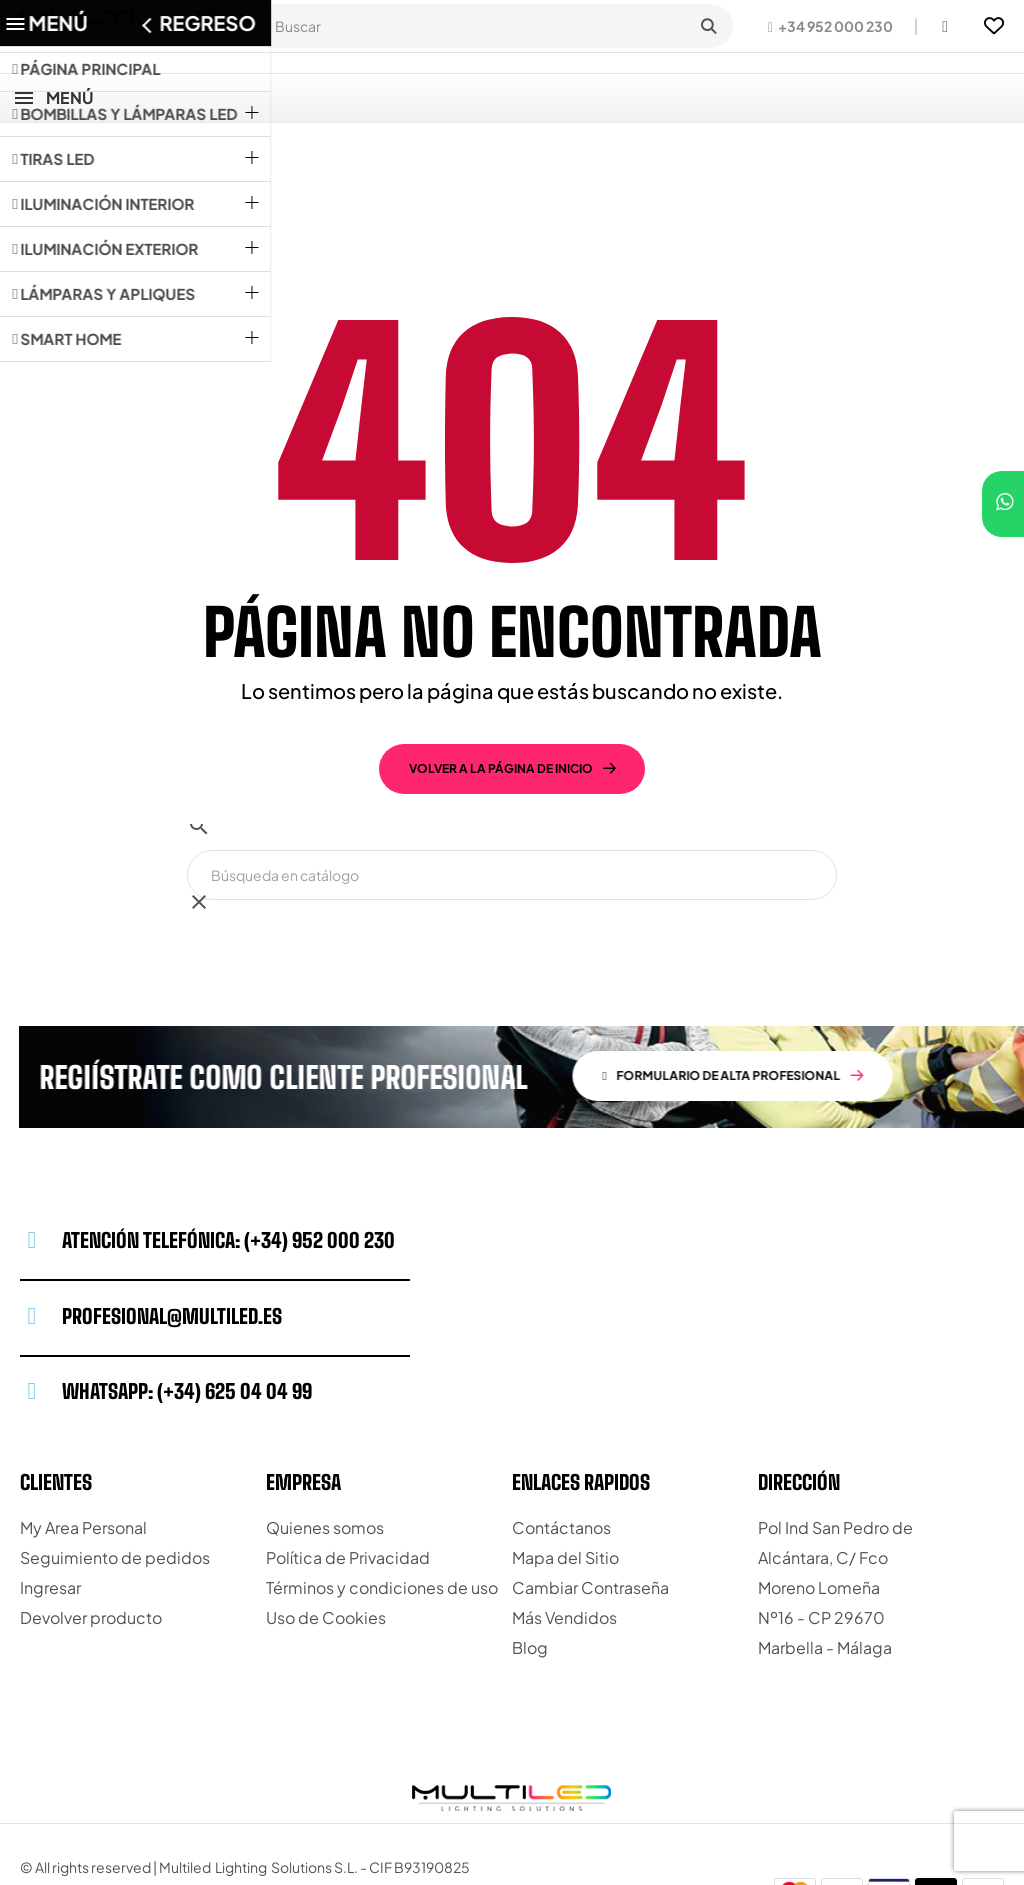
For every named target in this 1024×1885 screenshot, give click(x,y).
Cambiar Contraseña (590, 1515)
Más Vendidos (564, 1545)
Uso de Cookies (326, 1545)
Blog (530, 1575)
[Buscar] (512, 803)
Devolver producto (91, 1545)
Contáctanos (561, 1455)
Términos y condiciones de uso (382, 1515)
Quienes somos (325, 1455)
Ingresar (50, 1515)
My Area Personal (83, 1455)
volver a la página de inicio (501, 696)
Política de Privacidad (348, 1485)
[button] (830, 26)
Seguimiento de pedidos (115, 1485)
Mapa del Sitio (565, 1485)
